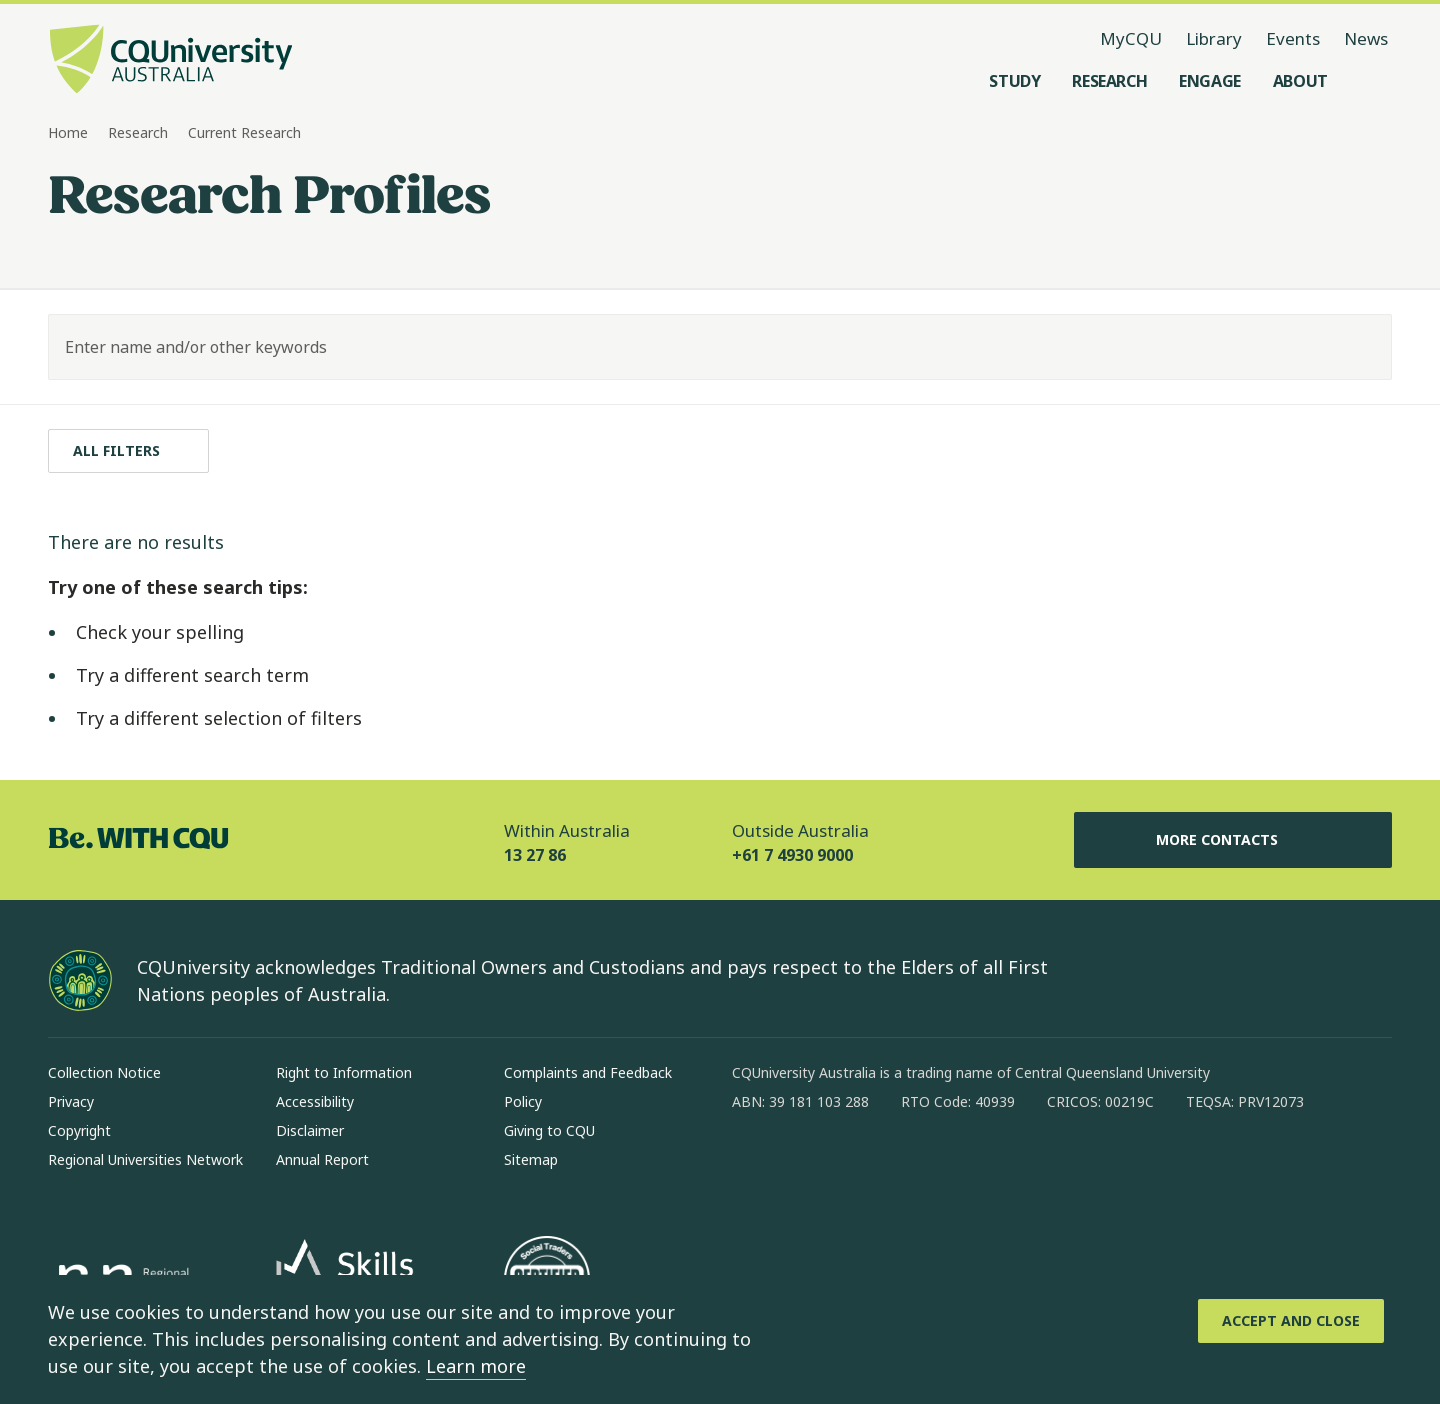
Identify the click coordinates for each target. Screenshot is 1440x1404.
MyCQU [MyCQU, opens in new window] (1131, 38)
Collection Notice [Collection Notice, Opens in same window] (104, 1072)
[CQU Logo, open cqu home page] (171, 61)
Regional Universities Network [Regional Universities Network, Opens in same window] (145, 1159)
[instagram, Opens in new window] (806, 1166)
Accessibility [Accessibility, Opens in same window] (315, 1101)
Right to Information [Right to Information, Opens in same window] (344, 1072)
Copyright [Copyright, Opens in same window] (79, 1130)
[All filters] (128, 451)
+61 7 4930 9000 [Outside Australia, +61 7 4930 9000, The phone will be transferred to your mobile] (792, 855)
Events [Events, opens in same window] (1293, 38)
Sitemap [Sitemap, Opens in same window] (531, 1159)
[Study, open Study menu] (1014, 81)
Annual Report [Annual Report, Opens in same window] (322, 1159)
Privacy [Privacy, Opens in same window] (71, 1101)
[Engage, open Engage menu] (1210, 81)
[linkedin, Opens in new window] (858, 1166)
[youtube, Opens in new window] (962, 1166)
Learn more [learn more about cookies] (476, 1366)
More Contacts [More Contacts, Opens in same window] (1233, 840)
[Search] (1359, 347)
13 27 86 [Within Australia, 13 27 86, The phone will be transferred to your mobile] (535, 855)
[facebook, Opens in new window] (754, 1166)
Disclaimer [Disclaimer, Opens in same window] (310, 1130)
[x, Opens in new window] (910, 1166)
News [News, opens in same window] (1366, 38)
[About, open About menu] (1300, 81)
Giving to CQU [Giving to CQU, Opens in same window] (549, 1130)
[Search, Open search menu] (1372, 81)
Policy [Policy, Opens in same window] (523, 1101)
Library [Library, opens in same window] (1214, 38)
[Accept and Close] (1291, 1321)
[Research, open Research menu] (1109, 81)
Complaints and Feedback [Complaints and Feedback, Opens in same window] (588, 1072)
